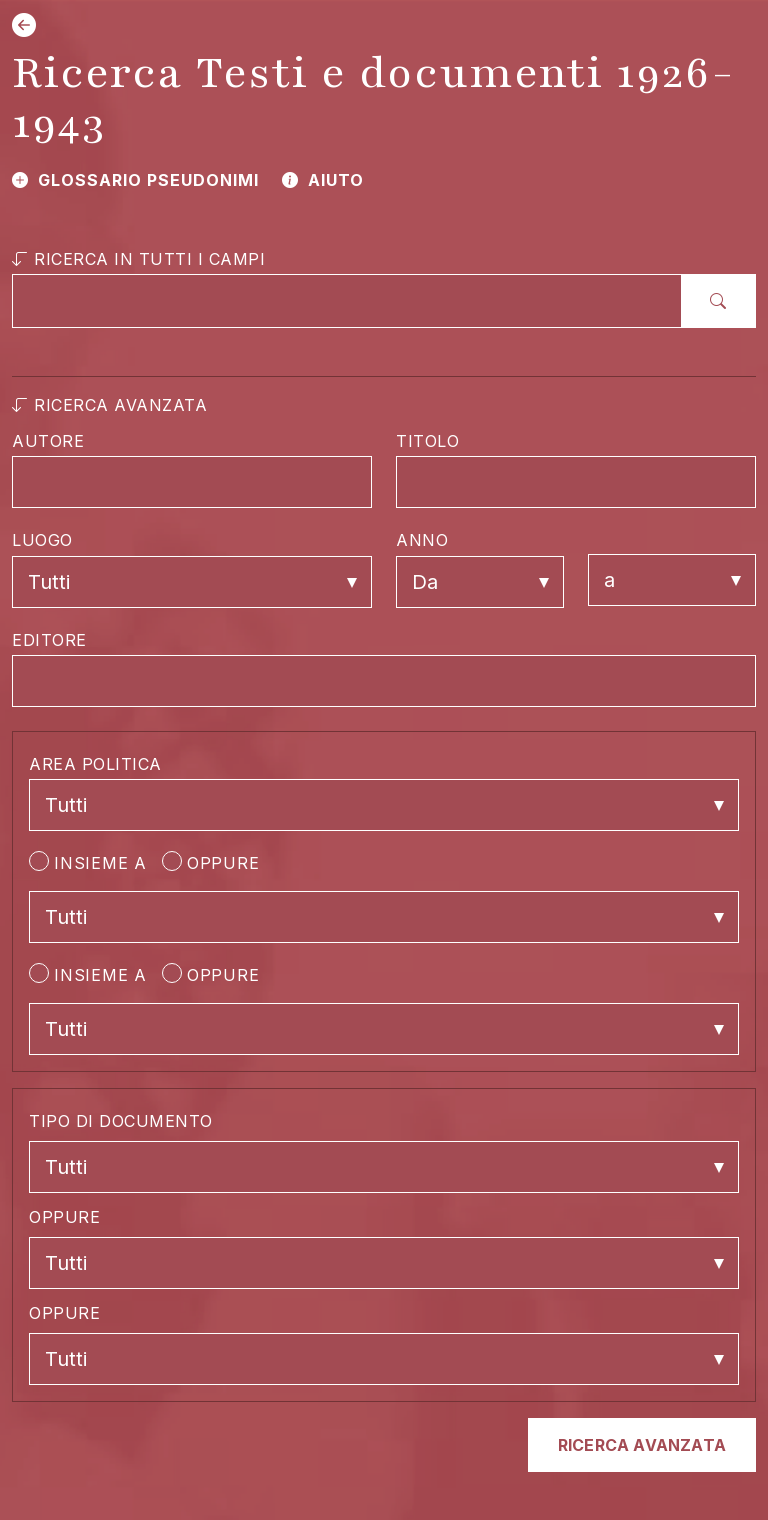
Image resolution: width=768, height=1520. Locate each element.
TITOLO (427, 441)
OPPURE (211, 863)
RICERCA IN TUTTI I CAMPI (138, 259)
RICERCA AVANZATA (109, 405)
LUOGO (42, 540)
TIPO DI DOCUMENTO (121, 1121)
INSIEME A (88, 863)
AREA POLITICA (95, 764)
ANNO (422, 540)
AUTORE (48, 441)
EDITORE (49, 640)
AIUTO (323, 180)
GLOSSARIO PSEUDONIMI (135, 180)
